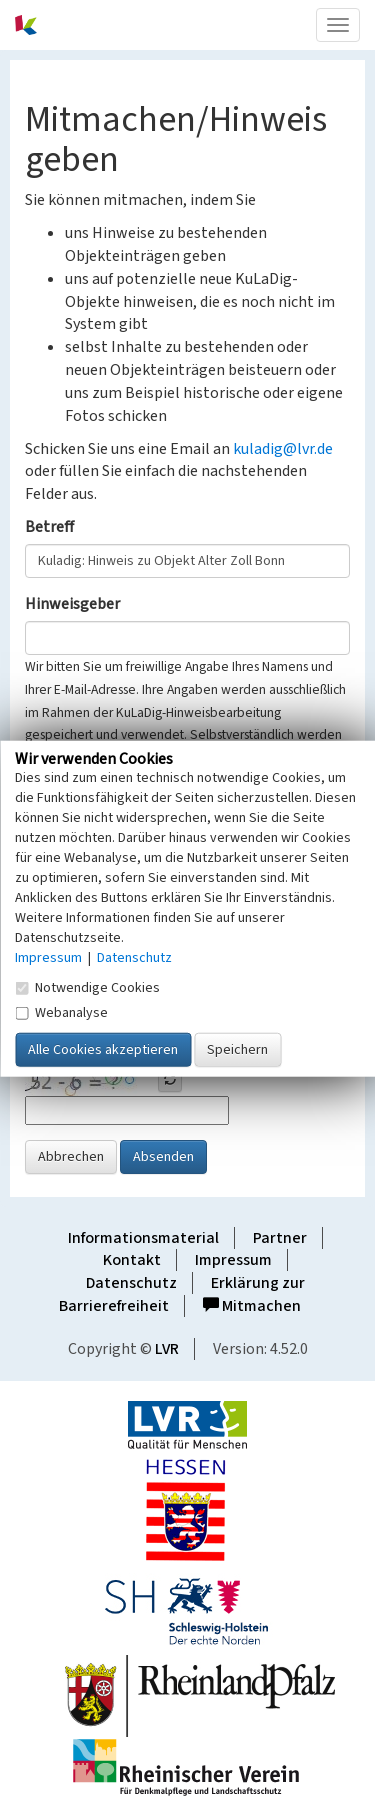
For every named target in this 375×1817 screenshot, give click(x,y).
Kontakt (132, 1260)
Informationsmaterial (143, 1238)
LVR (167, 1349)
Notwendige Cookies (87, 988)
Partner (280, 1238)
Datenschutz (131, 1283)
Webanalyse (61, 1013)
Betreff (49, 527)
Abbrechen (71, 1157)
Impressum (233, 1260)
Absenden (163, 1157)
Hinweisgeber (72, 604)
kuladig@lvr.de (283, 449)
